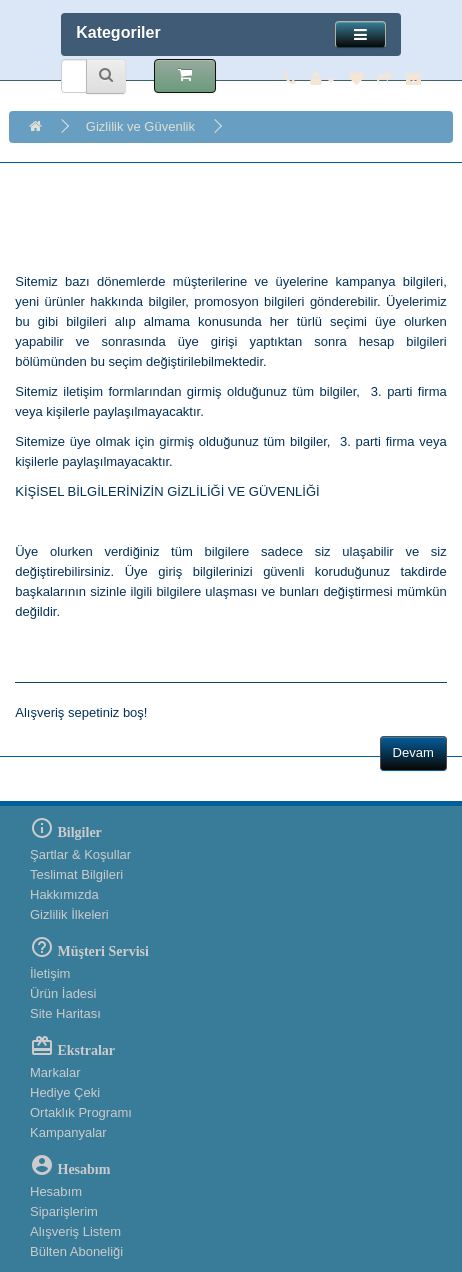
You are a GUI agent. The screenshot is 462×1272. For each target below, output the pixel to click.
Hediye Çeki (65, 1092)
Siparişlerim (64, 1211)
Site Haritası (65, 1013)
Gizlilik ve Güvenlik (140, 126)
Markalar (55, 1072)
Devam (413, 752)
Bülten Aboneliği (76, 1251)
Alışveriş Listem (75, 1231)
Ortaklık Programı (81, 1112)
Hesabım (56, 1191)
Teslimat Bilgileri (76, 874)
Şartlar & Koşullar (80, 854)
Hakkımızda (64, 894)
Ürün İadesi (63, 993)
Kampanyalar (68, 1132)
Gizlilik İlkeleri (69, 914)
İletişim (50, 973)
